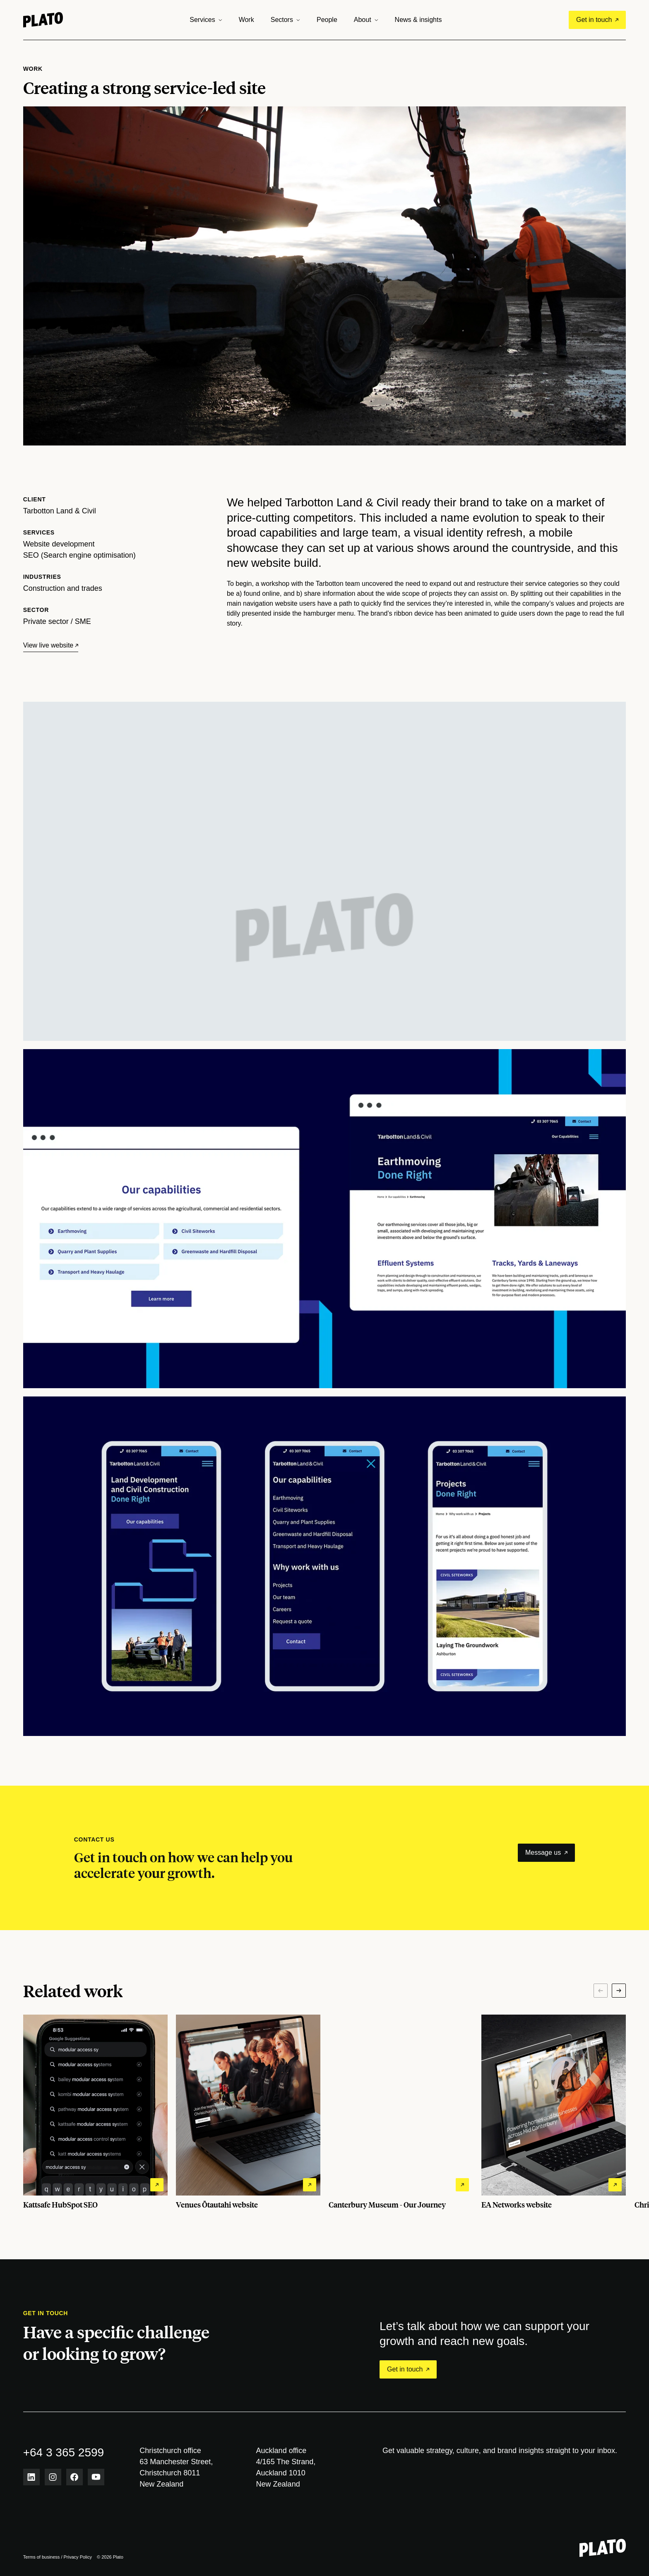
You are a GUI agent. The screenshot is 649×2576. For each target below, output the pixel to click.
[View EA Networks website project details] (553, 2112)
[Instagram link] (53, 2477)
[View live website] (51, 645)
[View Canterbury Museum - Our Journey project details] (401, 2112)
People (327, 19)
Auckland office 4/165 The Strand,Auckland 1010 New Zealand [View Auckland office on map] (286, 2467)
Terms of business (41, 2556)
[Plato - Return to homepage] (602, 2547)
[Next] (619, 1991)
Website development (59, 544)
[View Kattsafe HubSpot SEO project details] (95, 2112)
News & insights (418, 19)
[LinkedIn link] (31, 2477)
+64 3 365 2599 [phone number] (63, 2452)
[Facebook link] (74, 2477)
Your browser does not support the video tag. (324, 928)
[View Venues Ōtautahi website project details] (248, 2112)
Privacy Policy (78, 2556)
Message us (546, 1852)
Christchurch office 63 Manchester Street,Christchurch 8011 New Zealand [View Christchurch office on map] (176, 2467)
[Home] (43, 19)
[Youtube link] (96, 2477)
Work (246, 19)
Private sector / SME (57, 621)
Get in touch (597, 19)
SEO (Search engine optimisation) (79, 555)
